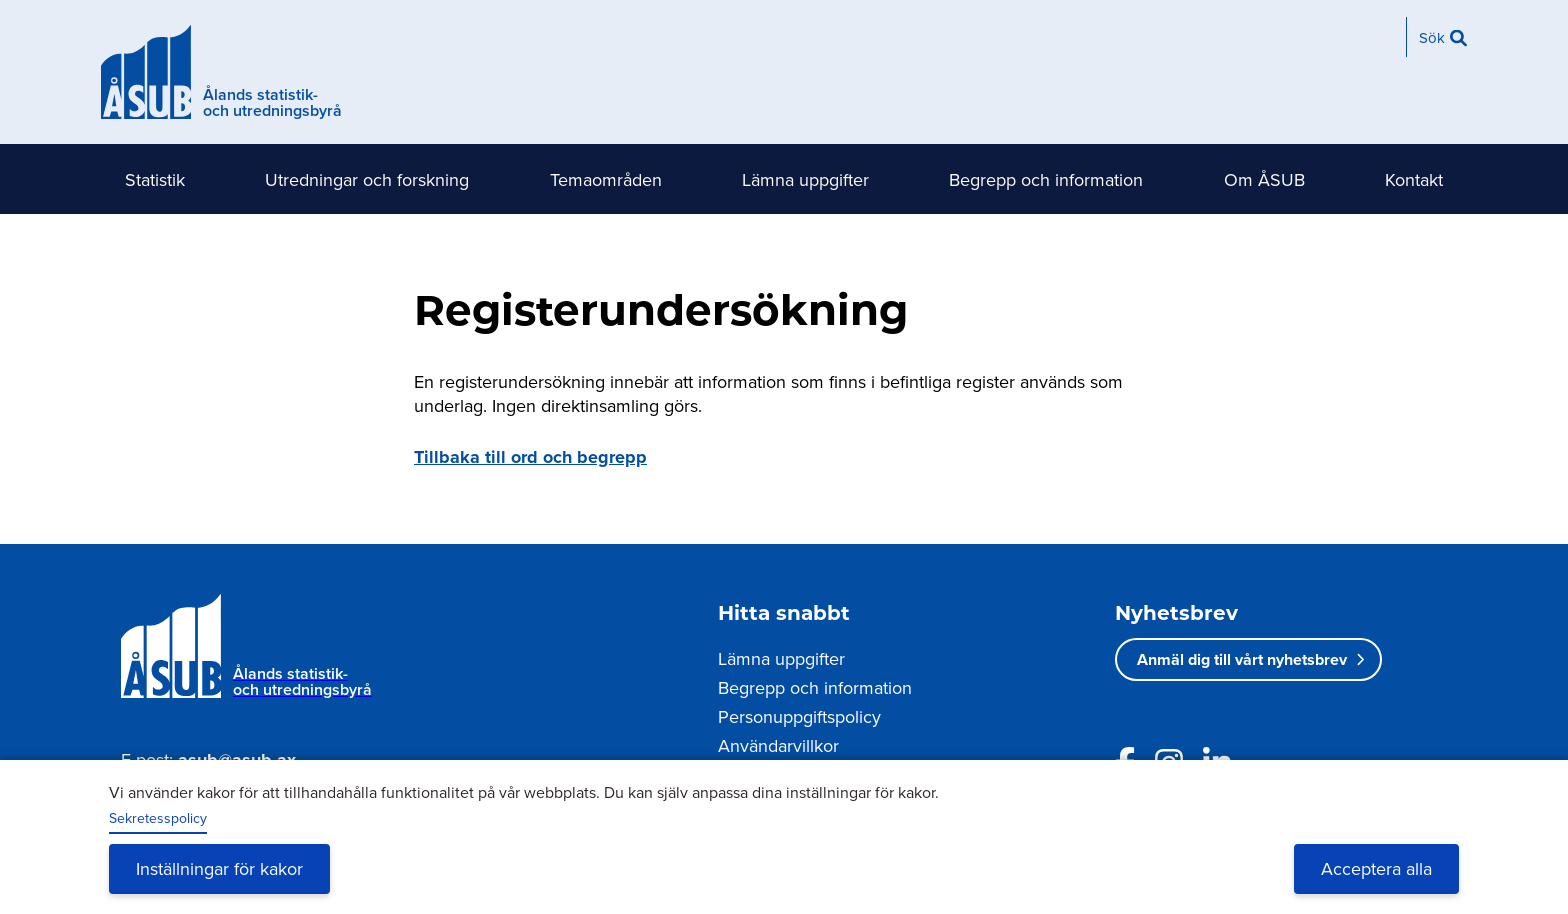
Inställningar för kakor (219, 868)
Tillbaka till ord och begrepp (530, 457)
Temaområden (606, 179)
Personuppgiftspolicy (799, 716)
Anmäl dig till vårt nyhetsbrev (1242, 659)
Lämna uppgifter (805, 179)
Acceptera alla (1376, 868)
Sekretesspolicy (158, 818)
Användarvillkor (778, 745)
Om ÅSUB (1264, 179)
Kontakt (1414, 179)
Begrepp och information (1046, 179)
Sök (1432, 37)
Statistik (155, 179)
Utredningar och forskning (367, 179)
